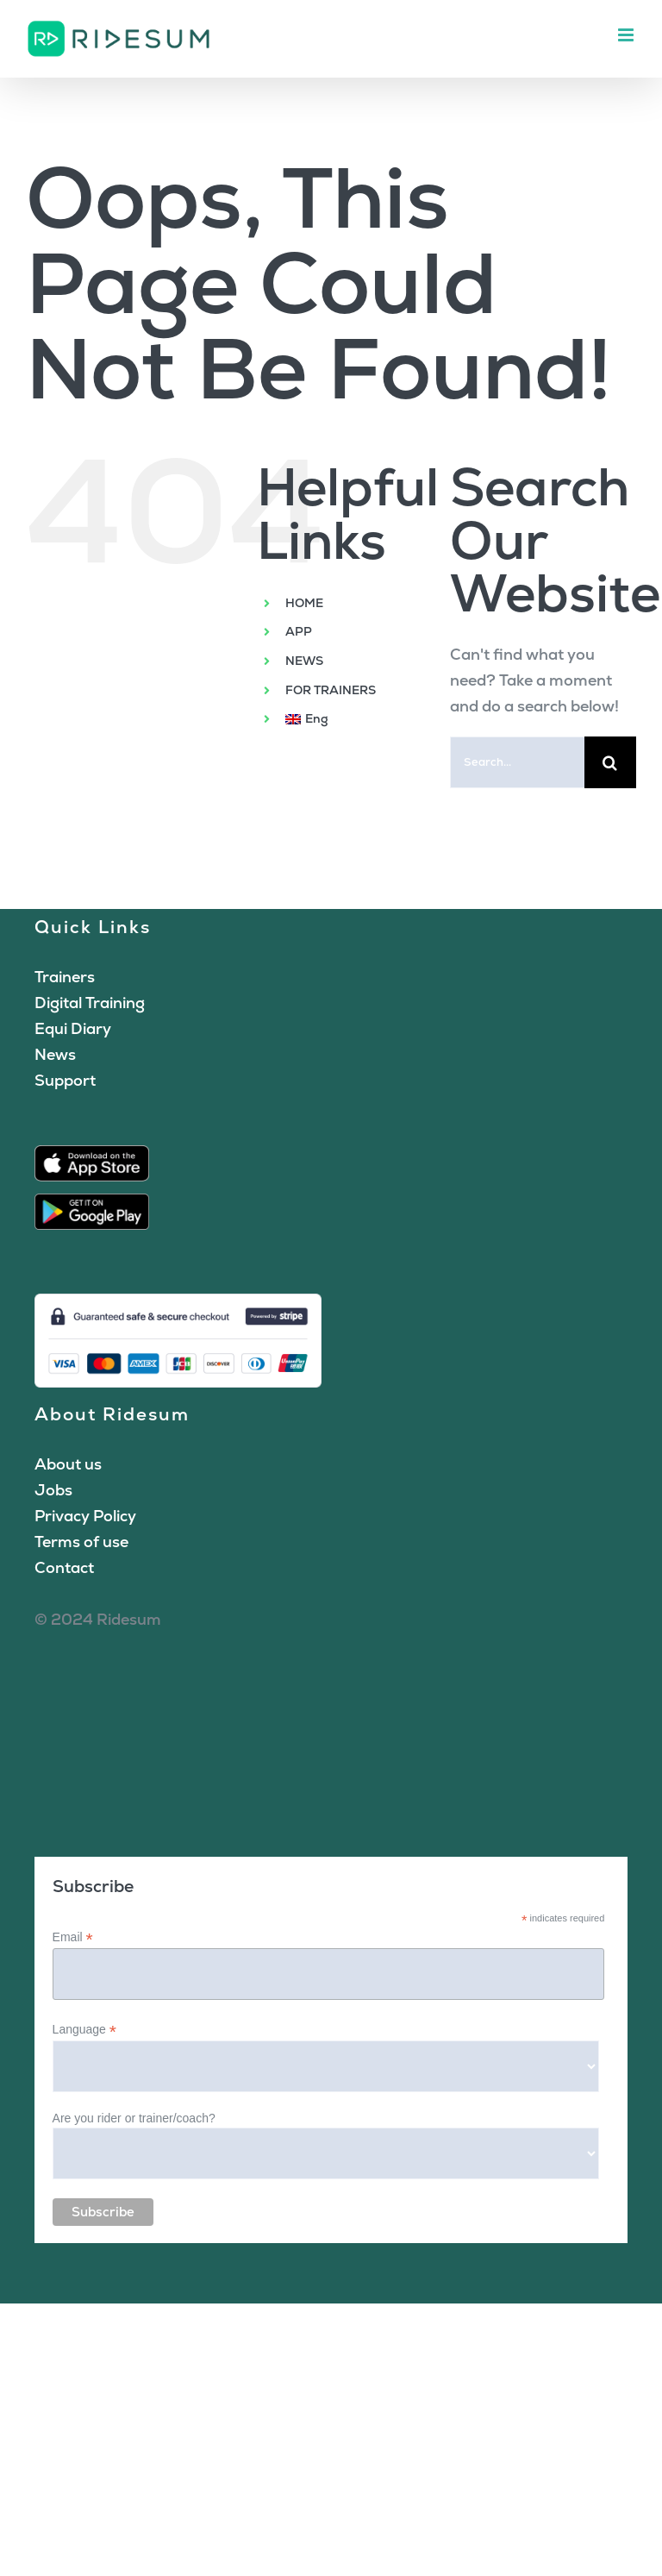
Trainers (64, 977)
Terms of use (81, 1541)
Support (65, 1080)
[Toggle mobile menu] (627, 35)
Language (84, 2029)
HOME (304, 603)
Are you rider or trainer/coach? (134, 2118)
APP (298, 631)
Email (73, 1937)
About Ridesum (112, 1414)
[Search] (610, 762)
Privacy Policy (85, 1516)
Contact (64, 1567)
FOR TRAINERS (330, 690)
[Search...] (517, 762)
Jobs (53, 1490)
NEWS (304, 660)
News (55, 1054)
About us (68, 1464)
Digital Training (89, 1002)
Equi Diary (72, 1028)
